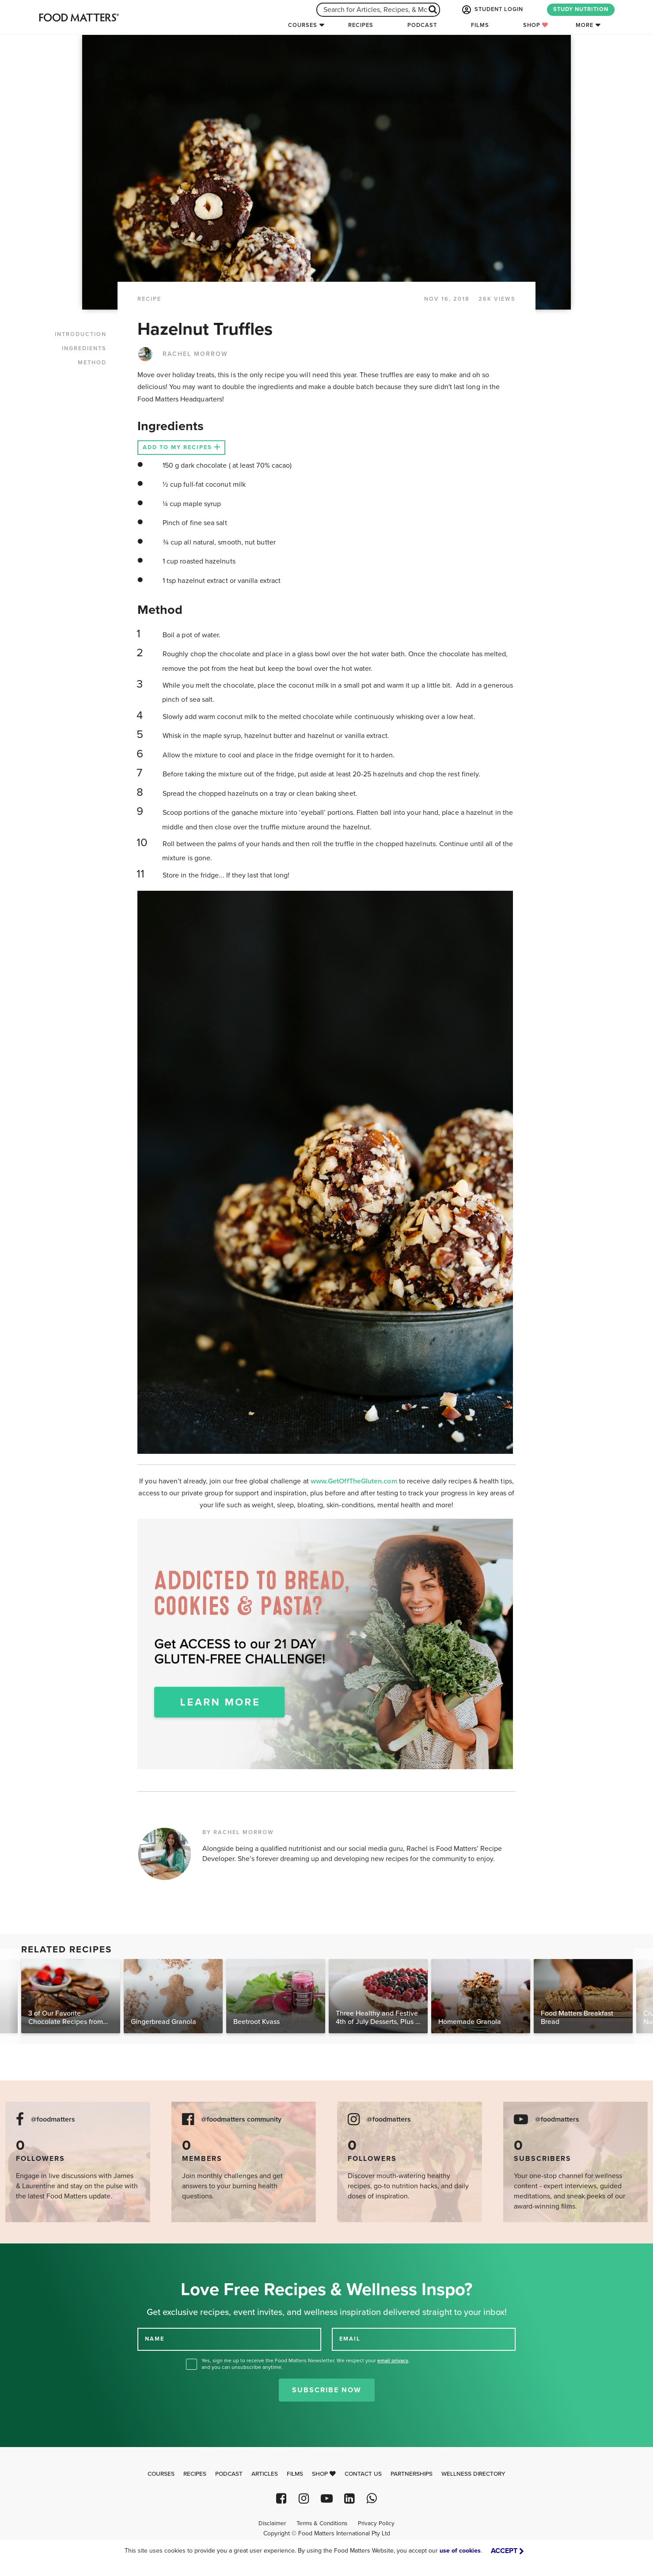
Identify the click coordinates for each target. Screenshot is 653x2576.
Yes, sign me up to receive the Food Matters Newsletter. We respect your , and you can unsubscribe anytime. (305, 2363)
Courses (302, 25)
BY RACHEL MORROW (238, 1832)
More (584, 25)
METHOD (92, 362)
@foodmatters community (241, 2119)
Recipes (360, 25)
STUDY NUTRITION (580, 9)
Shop (535, 25)
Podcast (422, 25)
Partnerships (412, 2474)
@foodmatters (53, 2119)
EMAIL (350, 2338)
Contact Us (363, 2474)
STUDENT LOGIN (491, 9)
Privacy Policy (376, 2523)
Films (480, 25)
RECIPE (149, 299)
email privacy (392, 2360)
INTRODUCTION (80, 334)
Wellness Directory (473, 2474)
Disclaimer (272, 2523)
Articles (264, 2474)
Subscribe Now (326, 2390)
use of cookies (460, 2550)
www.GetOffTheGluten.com (355, 1481)
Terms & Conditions (321, 2523)
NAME (154, 2338)
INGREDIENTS (84, 348)
